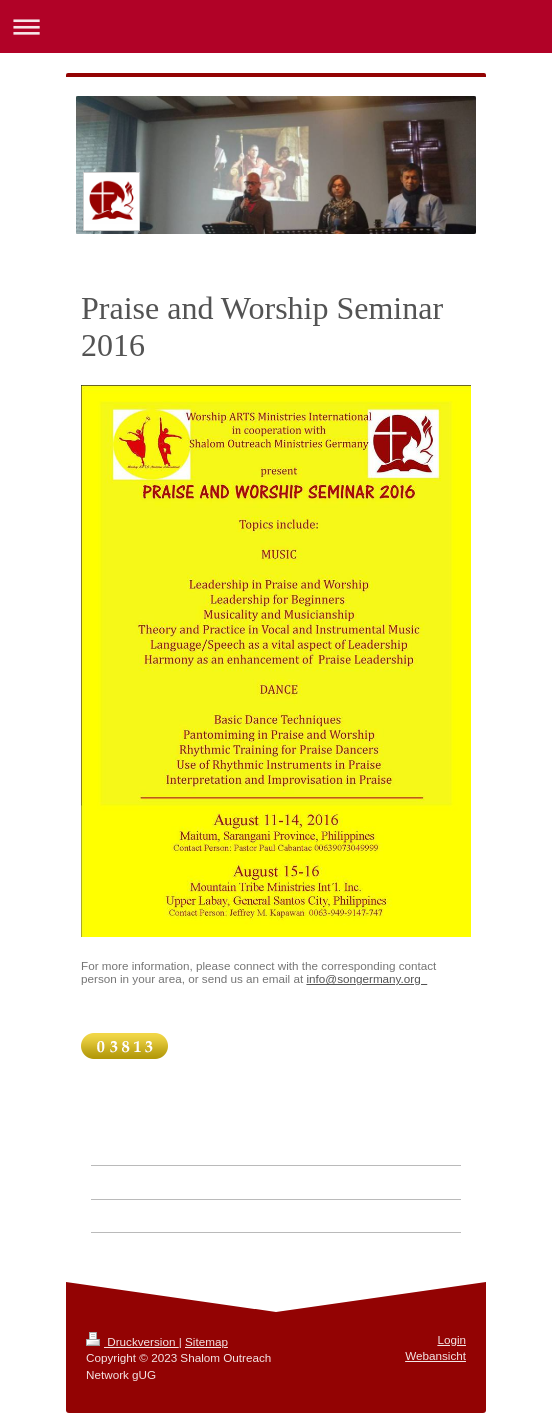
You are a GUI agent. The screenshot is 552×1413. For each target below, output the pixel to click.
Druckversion (132, 1341)
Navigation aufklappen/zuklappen (276, 26)
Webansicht (435, 1355)
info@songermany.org (366, 978)
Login (451, 1339)
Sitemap (206, 1341)
